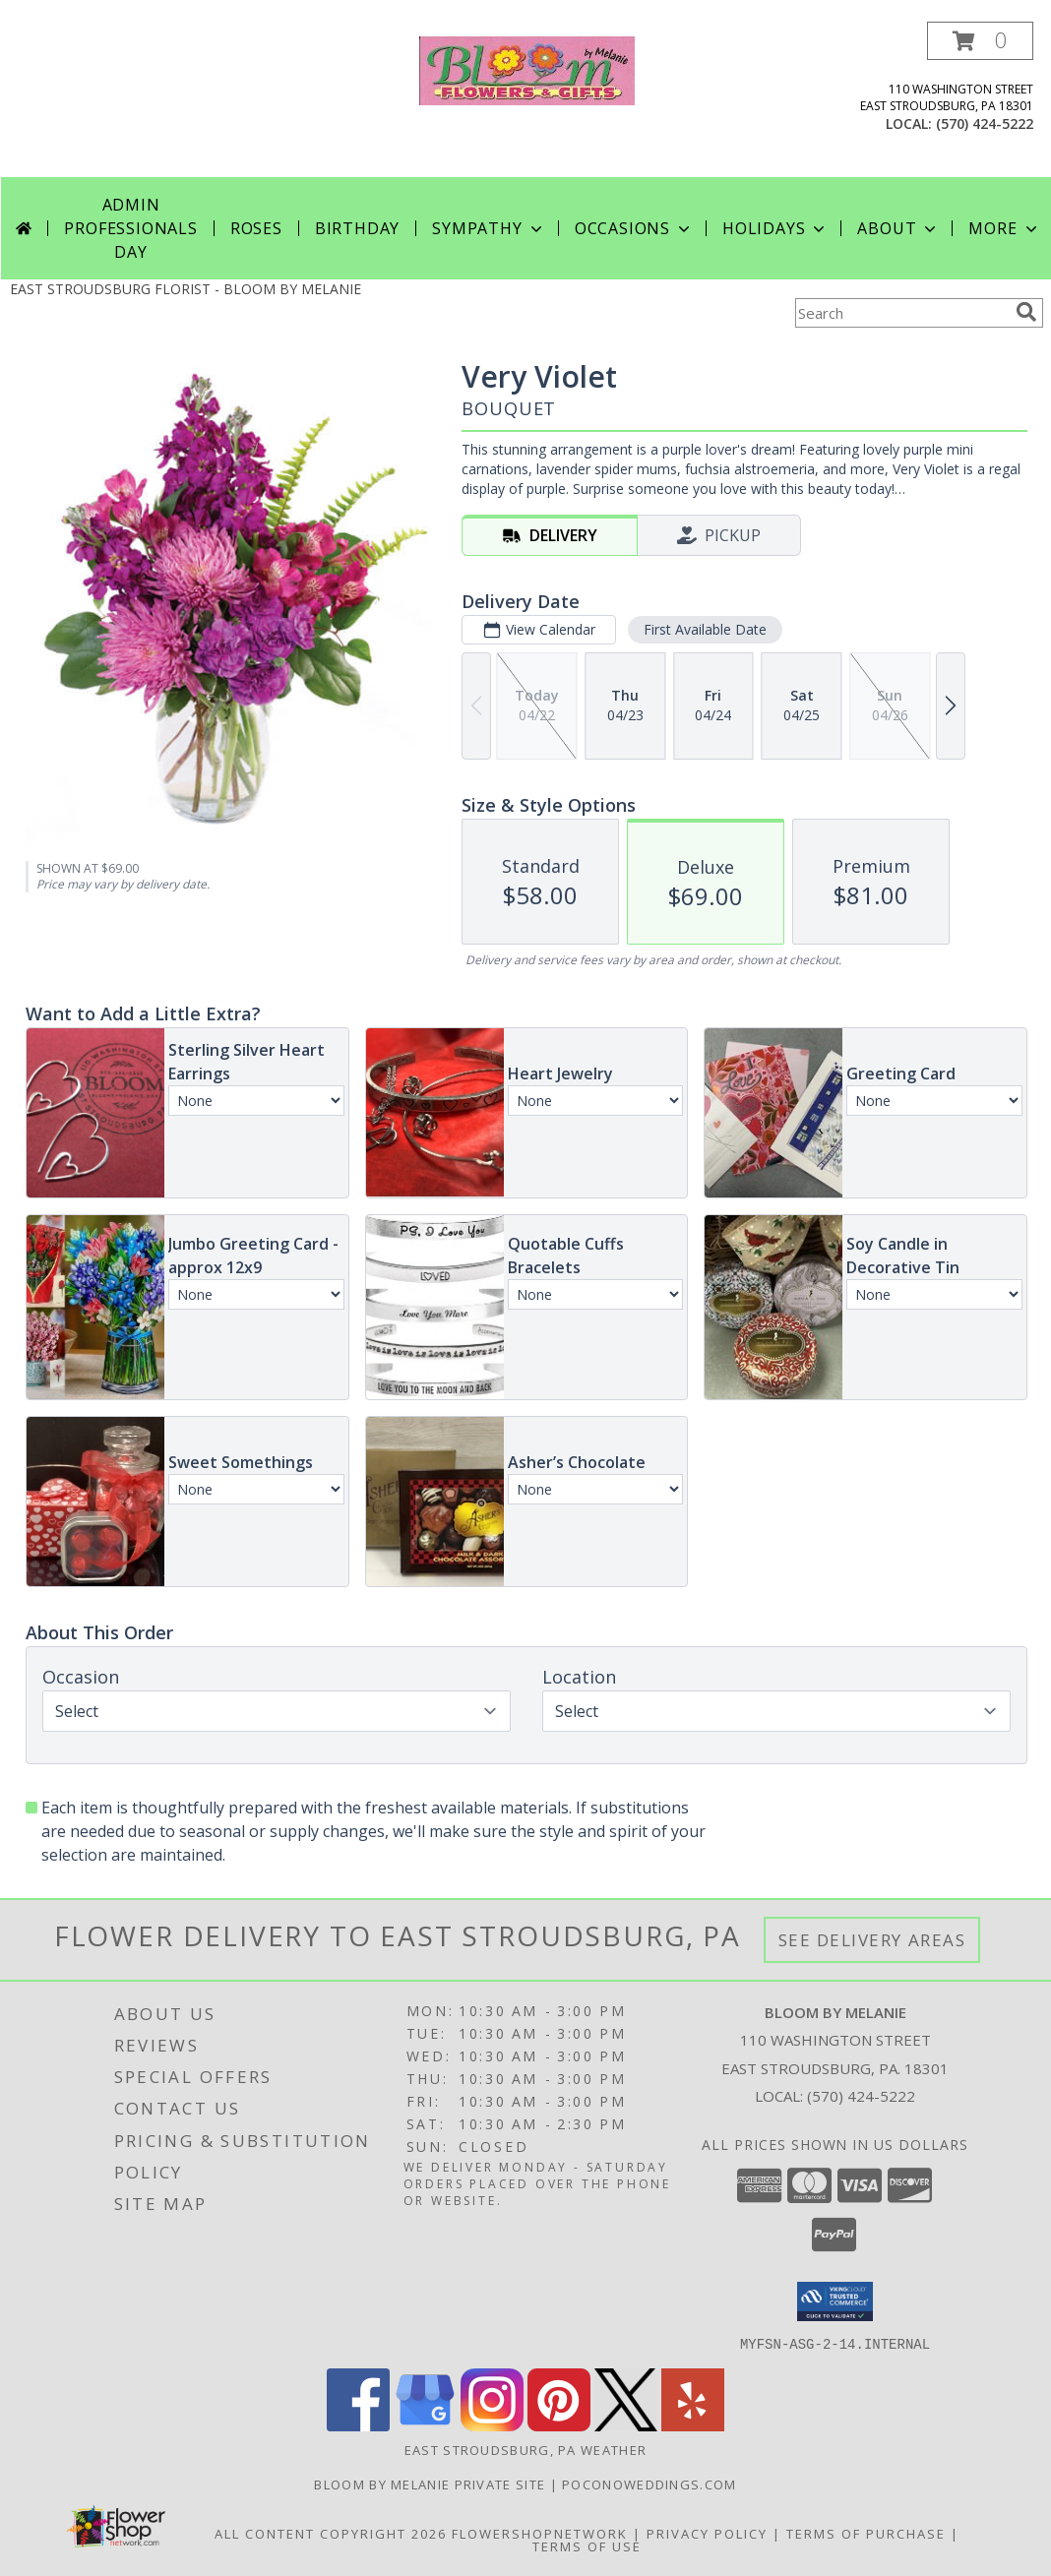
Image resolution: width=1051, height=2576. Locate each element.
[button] (980, 41)
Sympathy (488, 228)
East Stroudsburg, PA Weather (525, 2449)
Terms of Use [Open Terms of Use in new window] (587, 2545)
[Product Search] (901, 313)
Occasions (634, 228)
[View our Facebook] (358, 2425)
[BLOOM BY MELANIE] (527, 68)
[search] (1026, 312)
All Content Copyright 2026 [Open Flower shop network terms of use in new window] (331, 2533)
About (898, 228)
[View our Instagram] (492, 2425)
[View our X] (625, 2425)
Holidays (775, 228)
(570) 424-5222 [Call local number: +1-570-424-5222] (984, 123)
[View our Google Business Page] (425, 2425)
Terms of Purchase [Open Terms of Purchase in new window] (866, 2533)
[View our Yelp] (692, 2425)
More (1004, 228)
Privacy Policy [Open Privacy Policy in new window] (707, 2533)
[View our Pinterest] (558, 2425)
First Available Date (705, 629)
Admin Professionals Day (130, 228)
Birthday (357, 228)
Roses (256, 228)
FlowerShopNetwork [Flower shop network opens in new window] (540, 2533)
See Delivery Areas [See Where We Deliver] (872, 1940)
